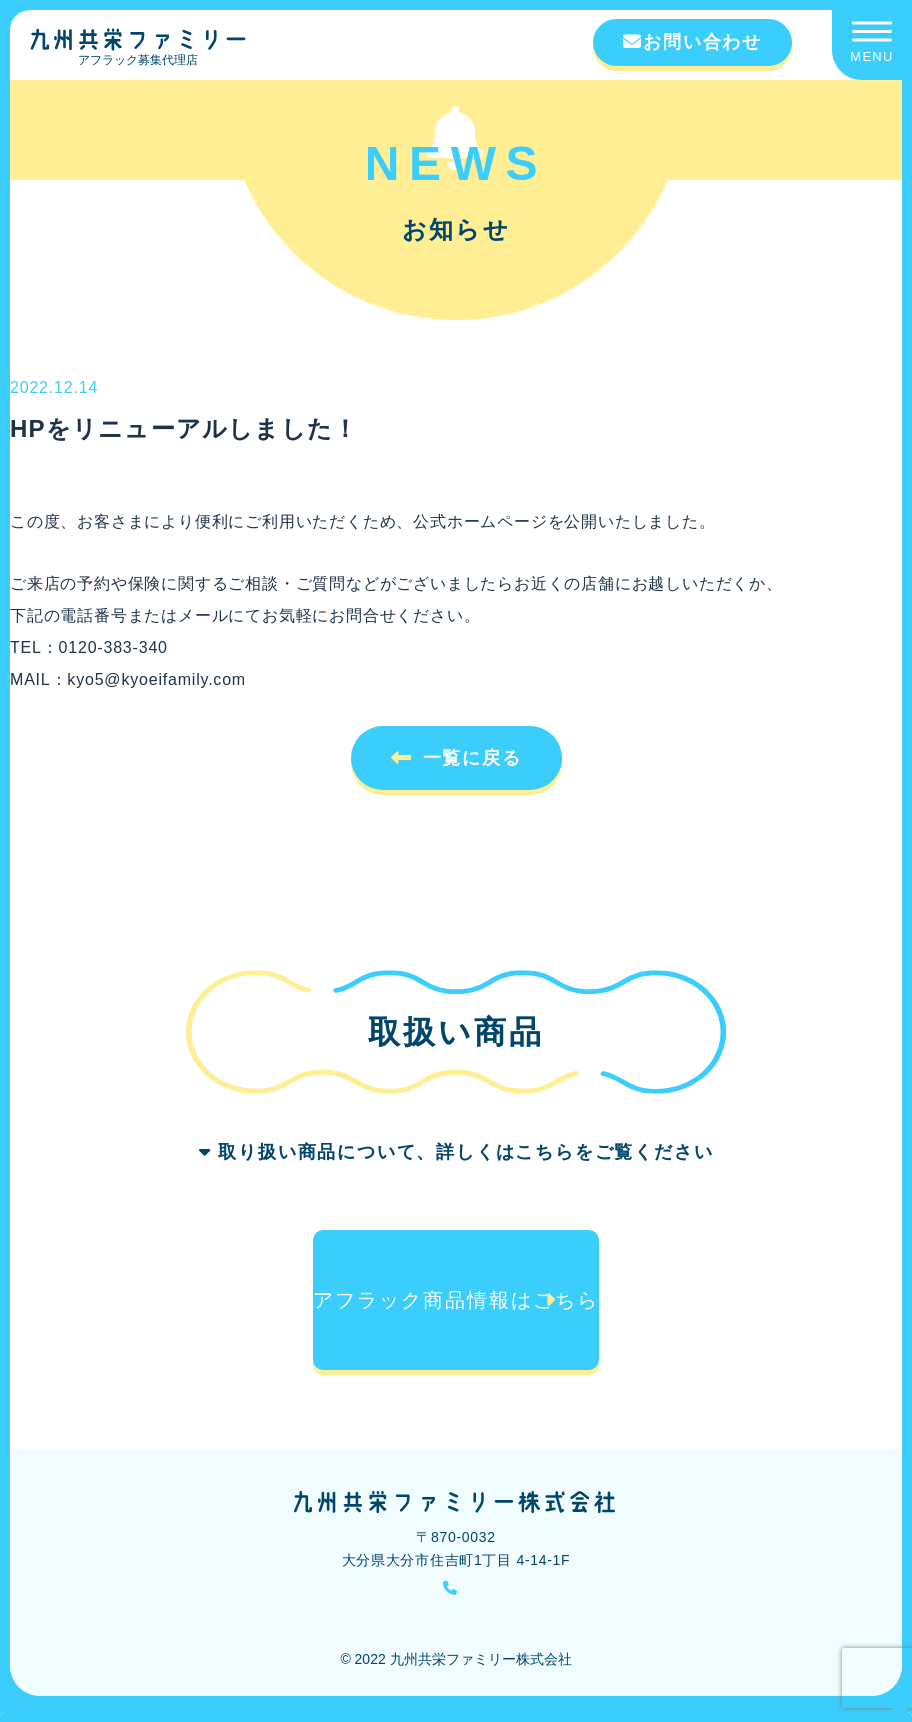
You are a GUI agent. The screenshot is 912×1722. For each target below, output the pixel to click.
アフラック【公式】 (678, 1632)
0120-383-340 (468, 1590)
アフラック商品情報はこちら (456, 1300)
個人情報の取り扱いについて (520, 1632)
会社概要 (202, 1632)
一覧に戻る (472, 758)
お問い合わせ (692, 42)
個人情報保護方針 (367, 1632)
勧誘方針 (272, 1632)
